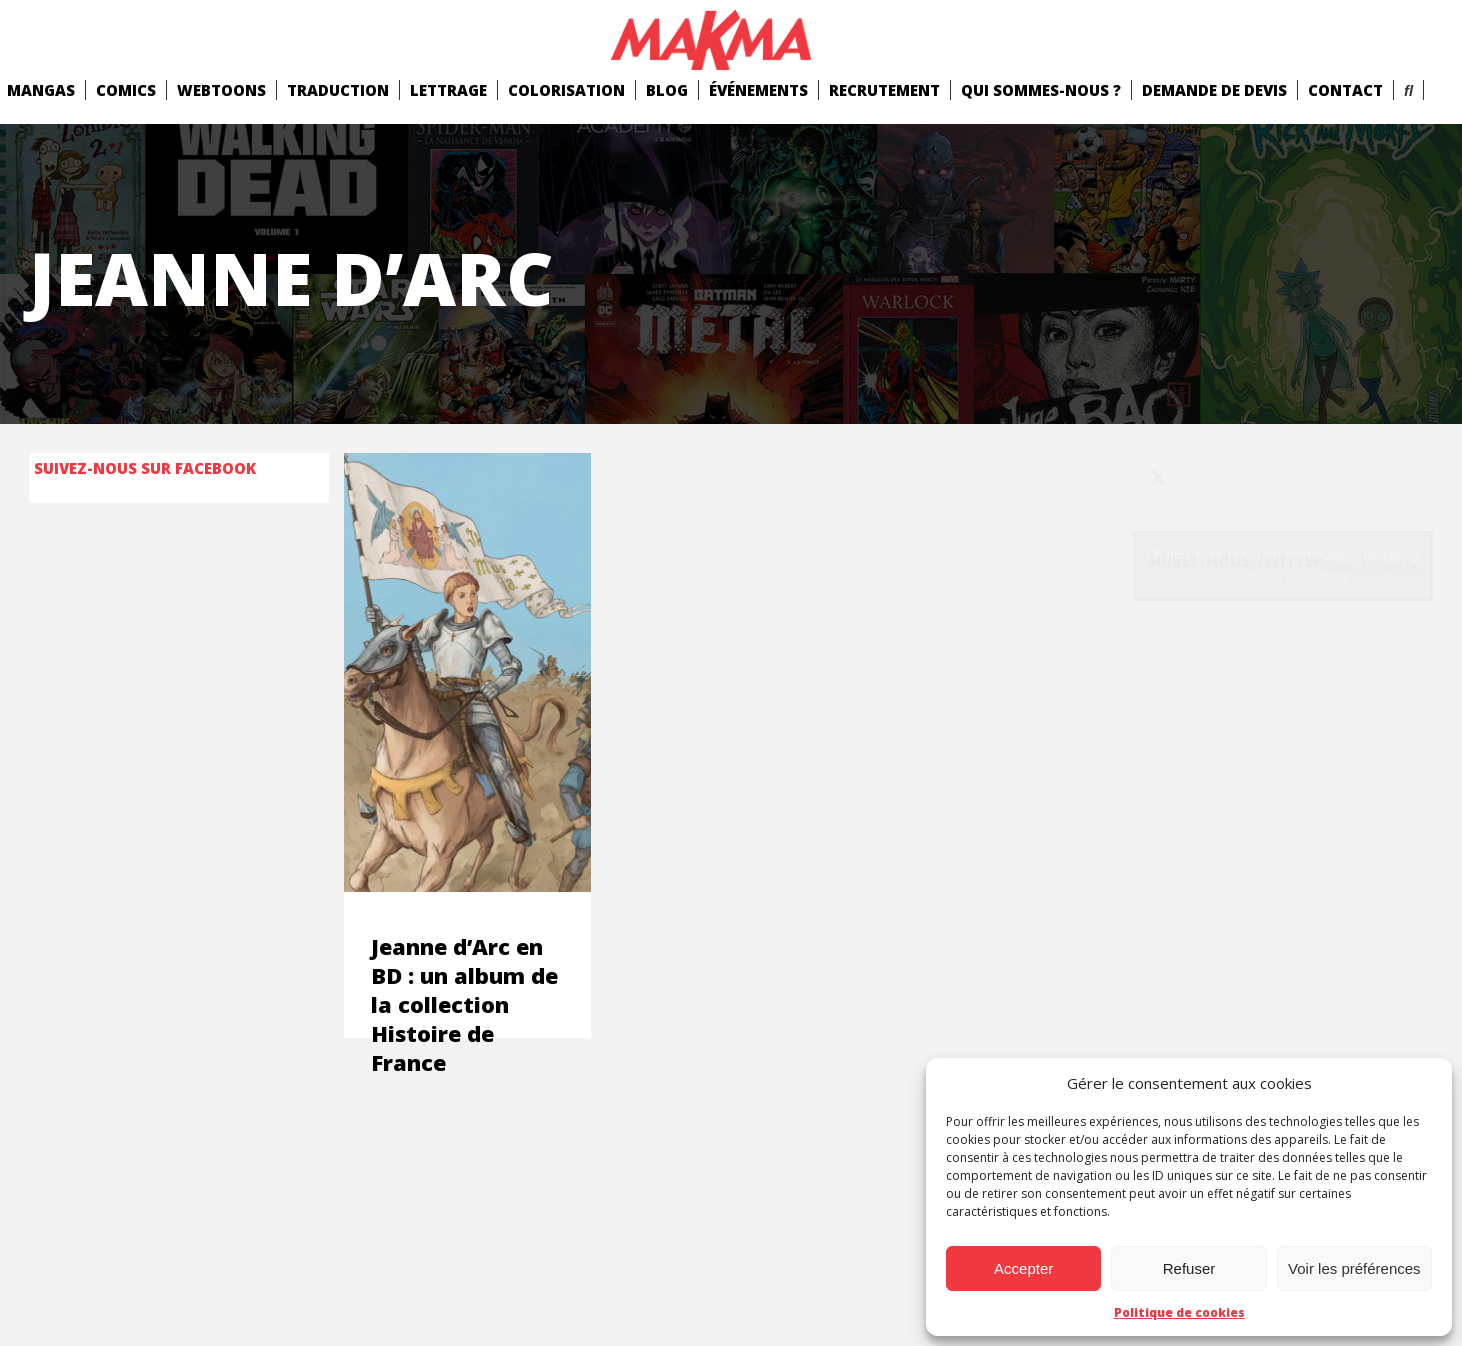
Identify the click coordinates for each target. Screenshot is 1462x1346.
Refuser (1189, 1268)
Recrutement (884, 90)
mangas (41, 90)
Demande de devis (1214, 90)
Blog (667, 90)
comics (126, 90)
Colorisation (566, 90)
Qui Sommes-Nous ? (1041, 90)
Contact (1345, 90)
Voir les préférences (1354, 1268)
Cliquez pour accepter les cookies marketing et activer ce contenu (1282, 565)
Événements (758, 90)
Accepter (1023, 1268)
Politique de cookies (1179, 1312)
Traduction (338, 90)
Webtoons (221, 90)
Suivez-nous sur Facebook (145, 468)
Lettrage (448, 90)
